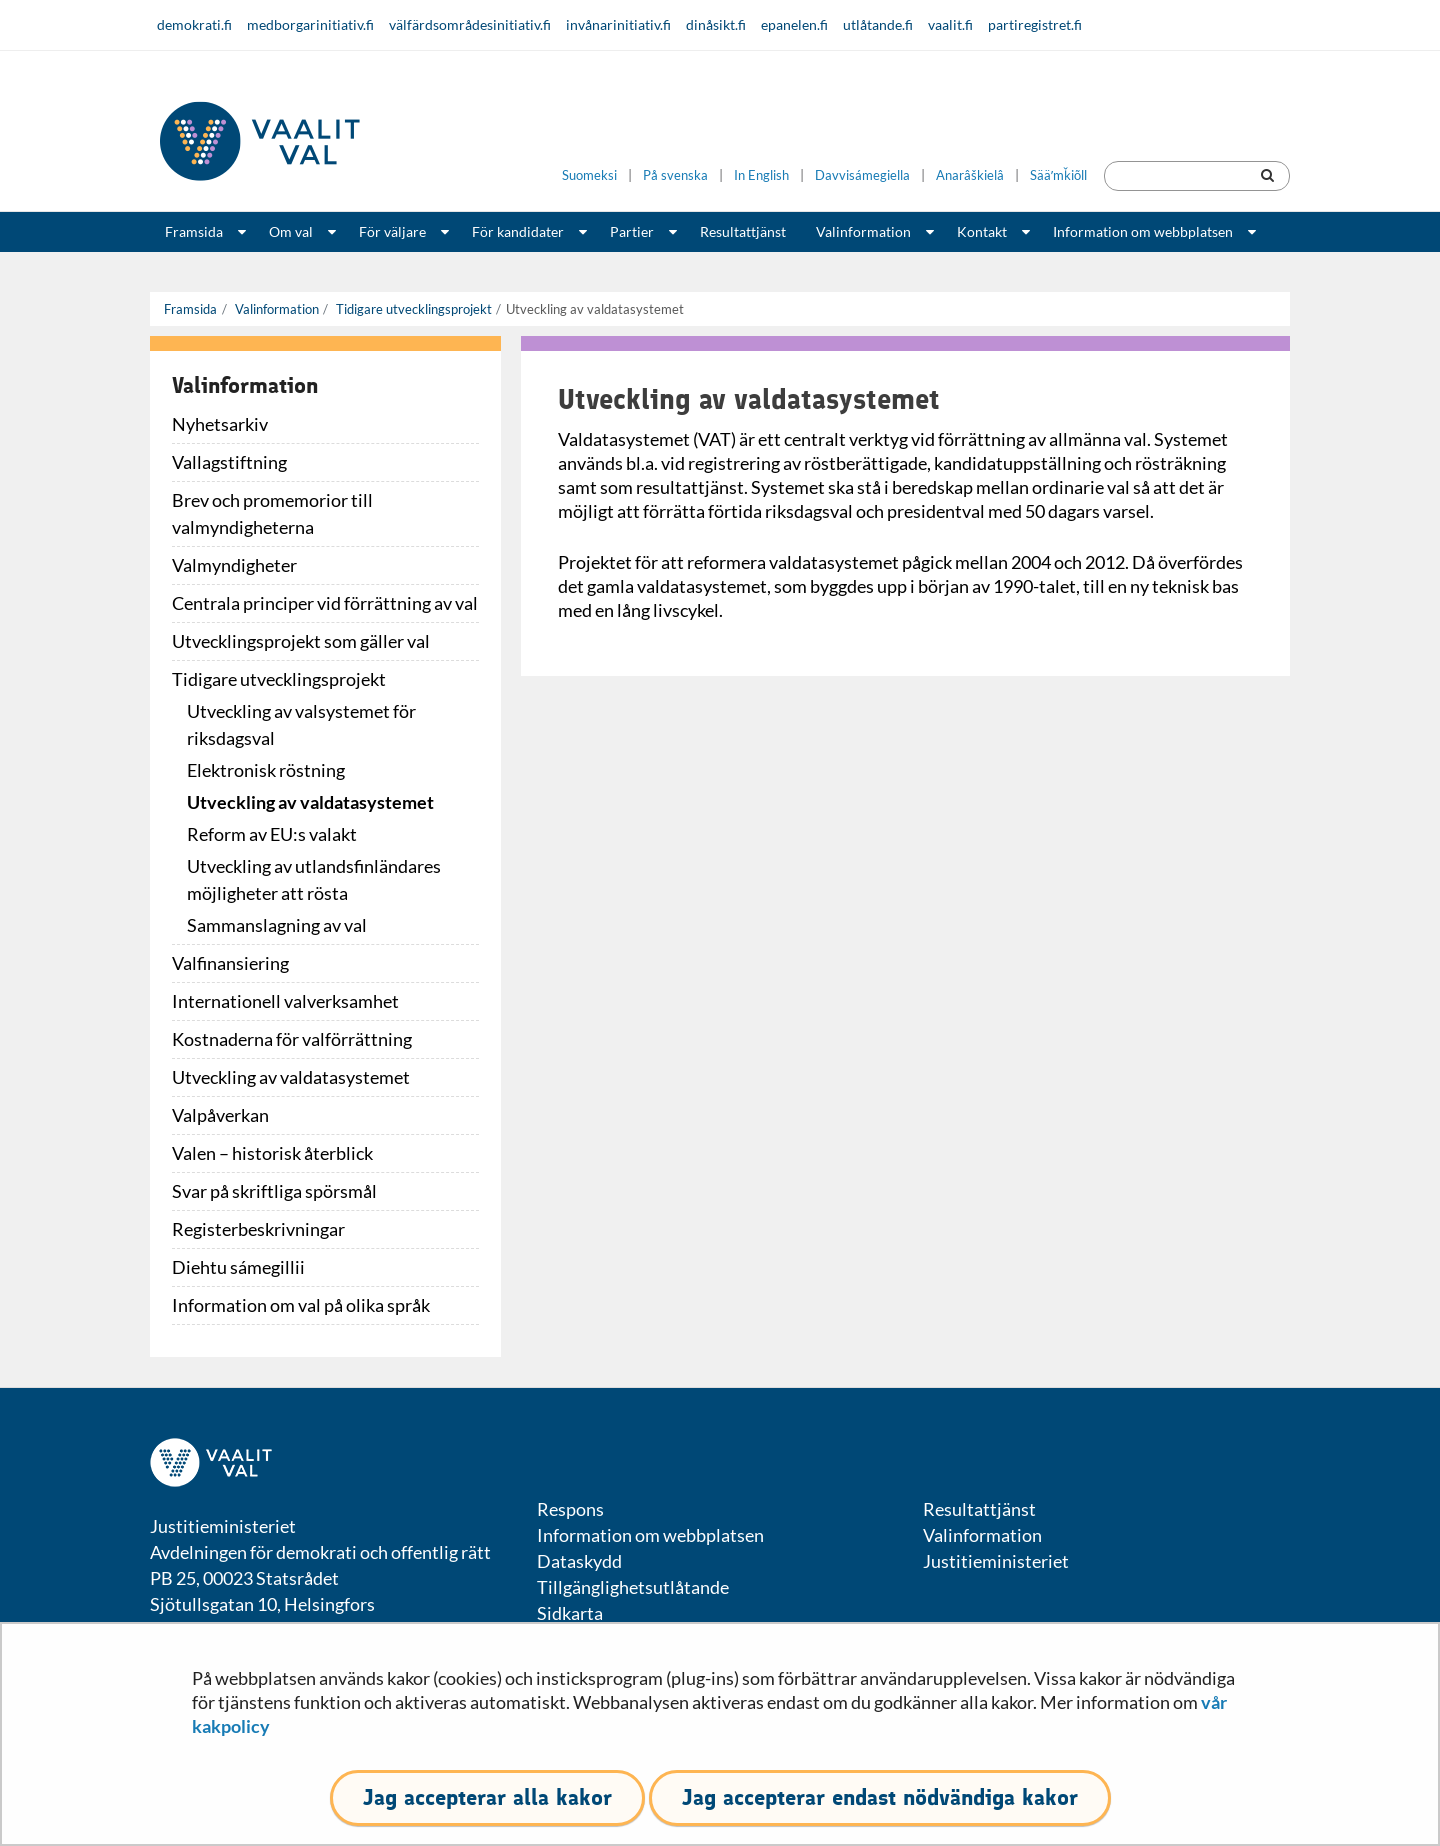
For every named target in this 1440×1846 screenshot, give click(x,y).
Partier (632, 231)
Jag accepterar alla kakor (487, 1797)
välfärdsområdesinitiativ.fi (470, 24)
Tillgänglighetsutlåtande (633, 1587)
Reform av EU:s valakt (272, 834)
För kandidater (518, 231)
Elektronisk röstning (266, 770)
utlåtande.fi (878, 24)
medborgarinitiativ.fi (310, 24)
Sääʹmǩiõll (1058, 175)
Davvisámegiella (862, 175)
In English (761, 175)
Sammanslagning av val (277, 925)
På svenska (675, 175)
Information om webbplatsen (1143, 231)
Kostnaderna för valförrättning (292, 1039)
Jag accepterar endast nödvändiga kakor (880, 1797)
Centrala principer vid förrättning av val (325, 603)
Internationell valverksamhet (285, 1001)
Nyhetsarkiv (220, 424)
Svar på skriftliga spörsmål (274, 1191)
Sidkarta (570, 1613)
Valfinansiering (230, 963)
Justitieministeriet (996, 1561)
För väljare (392, 231)
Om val (291, 231)
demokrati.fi (194, 24)
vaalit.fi (950, 24)
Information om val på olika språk (301, 1305)
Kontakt (982, 231)
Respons (570, 1509)
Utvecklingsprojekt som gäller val (301, 641)
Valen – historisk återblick (272, 1153)
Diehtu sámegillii (238, 1267)
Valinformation (863, 231)
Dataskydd (579, 1561)
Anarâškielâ (970, 175)
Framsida (194, 231)
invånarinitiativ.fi (618, 24)
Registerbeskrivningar (258, 1229)
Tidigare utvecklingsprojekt (412, 309)
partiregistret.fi (1035, 24)
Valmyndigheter (234, 565)
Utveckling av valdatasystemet (310, 802)
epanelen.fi (794, 24)
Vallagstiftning (229, 462)
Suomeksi (589, 175)
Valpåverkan (220, 1115)
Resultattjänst (743, 231)
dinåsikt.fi (716, 24)
